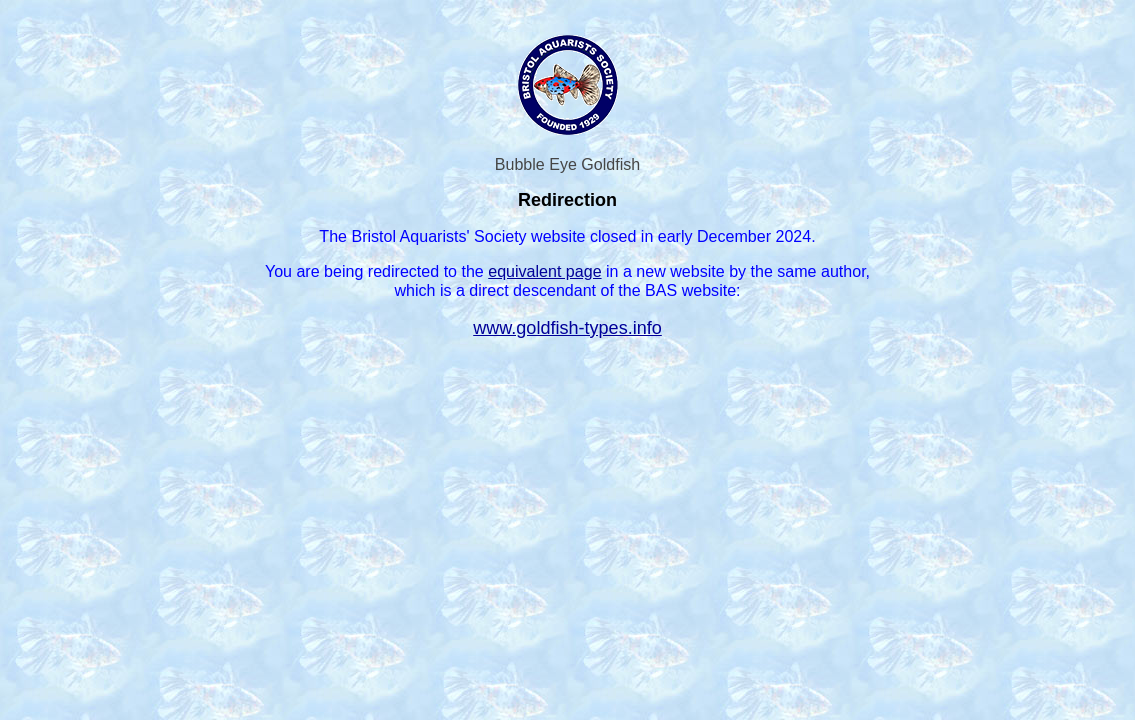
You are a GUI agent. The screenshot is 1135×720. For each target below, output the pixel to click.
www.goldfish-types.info (567, 328)
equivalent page (544, 271)
